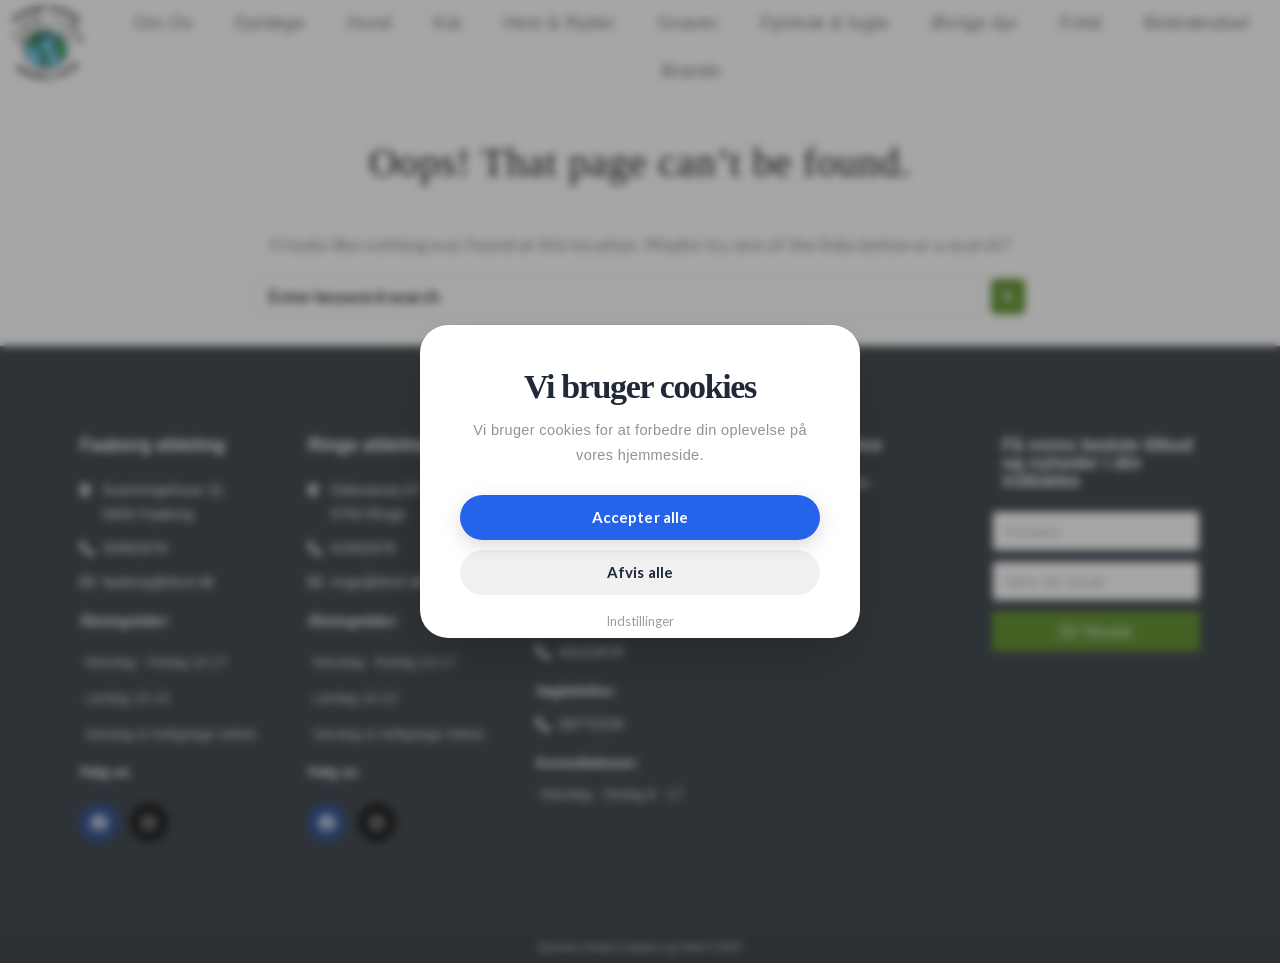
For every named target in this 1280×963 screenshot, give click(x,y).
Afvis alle (640, 572)
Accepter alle (640, 517)
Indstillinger (640, 621)
